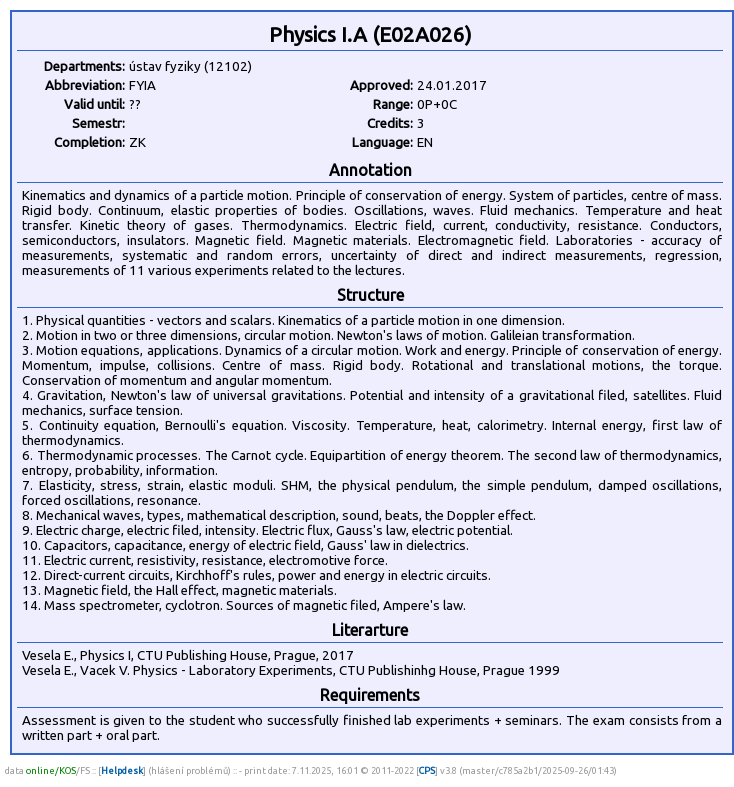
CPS (427, 770)
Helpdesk (122, 770)
